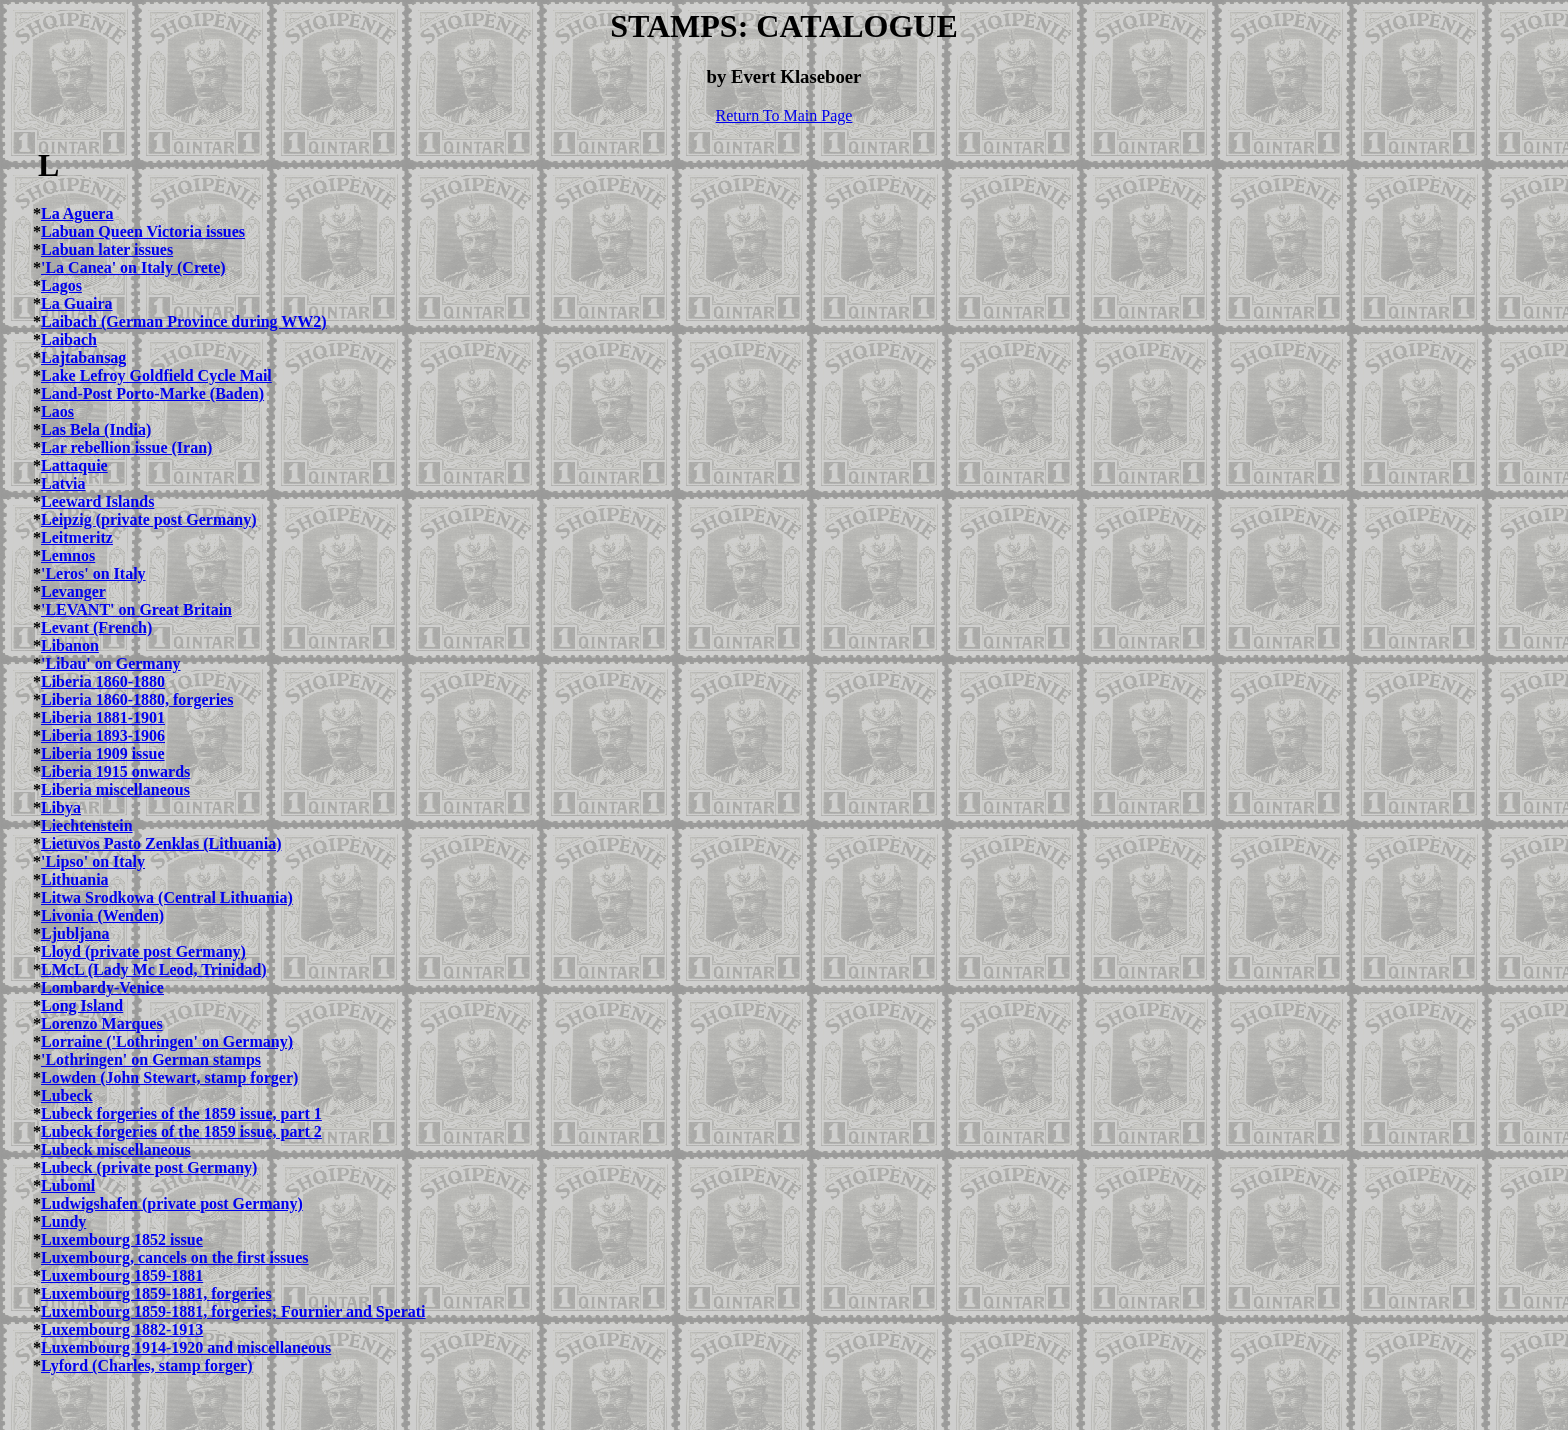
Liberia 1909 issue (103, 753)
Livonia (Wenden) (102, 915)
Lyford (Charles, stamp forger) (147, 1365)
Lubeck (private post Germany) (149, 1167)
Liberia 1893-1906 (103, 735)
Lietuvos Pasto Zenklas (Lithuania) (161, 843)
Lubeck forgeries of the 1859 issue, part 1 (181, 1113)
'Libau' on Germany (111, 663)
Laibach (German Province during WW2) (184, 321)
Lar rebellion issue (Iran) (126, 447)
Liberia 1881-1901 (103, 717)
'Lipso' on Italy (93, 861)
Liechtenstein (87, 825)
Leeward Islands (97, 501)
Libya (61, 807)
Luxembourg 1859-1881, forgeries (156, 1293)
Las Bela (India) (96, 429)
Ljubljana (75, 933)
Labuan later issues (107, 249)
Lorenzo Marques (102, 1023)
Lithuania (75, 879)
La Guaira (77, 303)
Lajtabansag (83, 357)
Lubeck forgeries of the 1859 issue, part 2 (181, 1131)
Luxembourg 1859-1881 (122, 1275)
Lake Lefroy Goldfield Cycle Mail (156, 375)
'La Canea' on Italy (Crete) (133, 267)
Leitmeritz (77, 537)
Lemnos (68, 555)
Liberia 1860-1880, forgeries (137, 699)
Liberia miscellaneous (115, 789)
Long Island (82, 1005)
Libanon (70, 645)
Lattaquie (74, 465)
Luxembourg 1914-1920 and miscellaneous (186, 1347)
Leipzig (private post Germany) (149, 519)
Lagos (61, 285)
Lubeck (67, 1095)
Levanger (73, 591)
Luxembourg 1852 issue (122, 1239)
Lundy (63, 1221)
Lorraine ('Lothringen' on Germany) (167, 1041)
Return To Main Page (784, 115)
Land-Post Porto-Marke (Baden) (152, 393)
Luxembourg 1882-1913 (122, 1329)
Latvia (63, 483)
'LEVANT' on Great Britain (136, 609)
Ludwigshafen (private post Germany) (172, 1203)
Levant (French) (96, 627)
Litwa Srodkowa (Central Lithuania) (167, 897)
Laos (57, 411)
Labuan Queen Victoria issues (143, 231)
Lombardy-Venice (102, 987)
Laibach (69, 339)
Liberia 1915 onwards (115, 771)
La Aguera (77, 213)
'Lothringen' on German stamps (151, 1059)
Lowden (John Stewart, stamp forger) (169, 1077)
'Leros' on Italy (93, 573)
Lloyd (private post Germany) (143, 951)
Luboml (68, 1185)
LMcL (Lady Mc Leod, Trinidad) (154, 969)
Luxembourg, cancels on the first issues (175, 1257)
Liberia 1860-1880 (103, 681)
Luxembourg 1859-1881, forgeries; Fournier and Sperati (233, 1311)
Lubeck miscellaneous (116, 1149)
